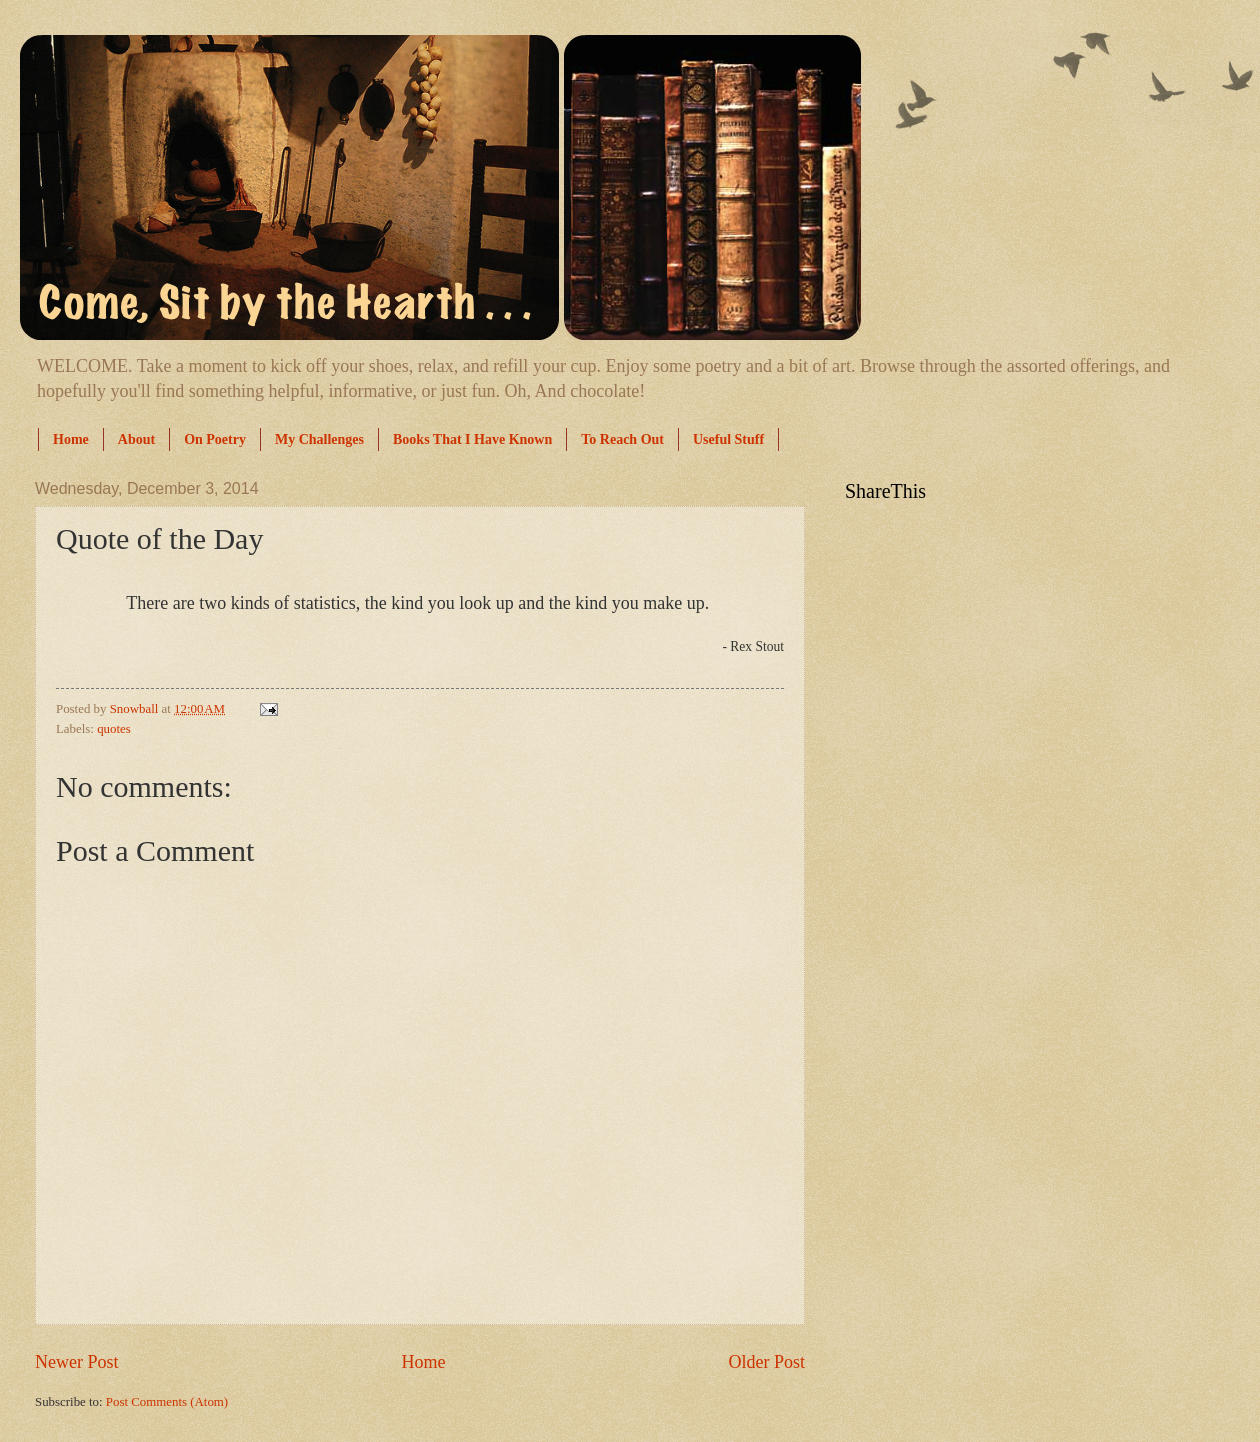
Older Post (766, 1362)
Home (71, 439)
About (136, 439)
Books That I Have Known (472, 439)
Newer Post (77, 1362)
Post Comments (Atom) (167, 1402)
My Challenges (319, 439)
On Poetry (215, 439)
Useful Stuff (728, 439)
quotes (114, 729)
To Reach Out (622, 439)
